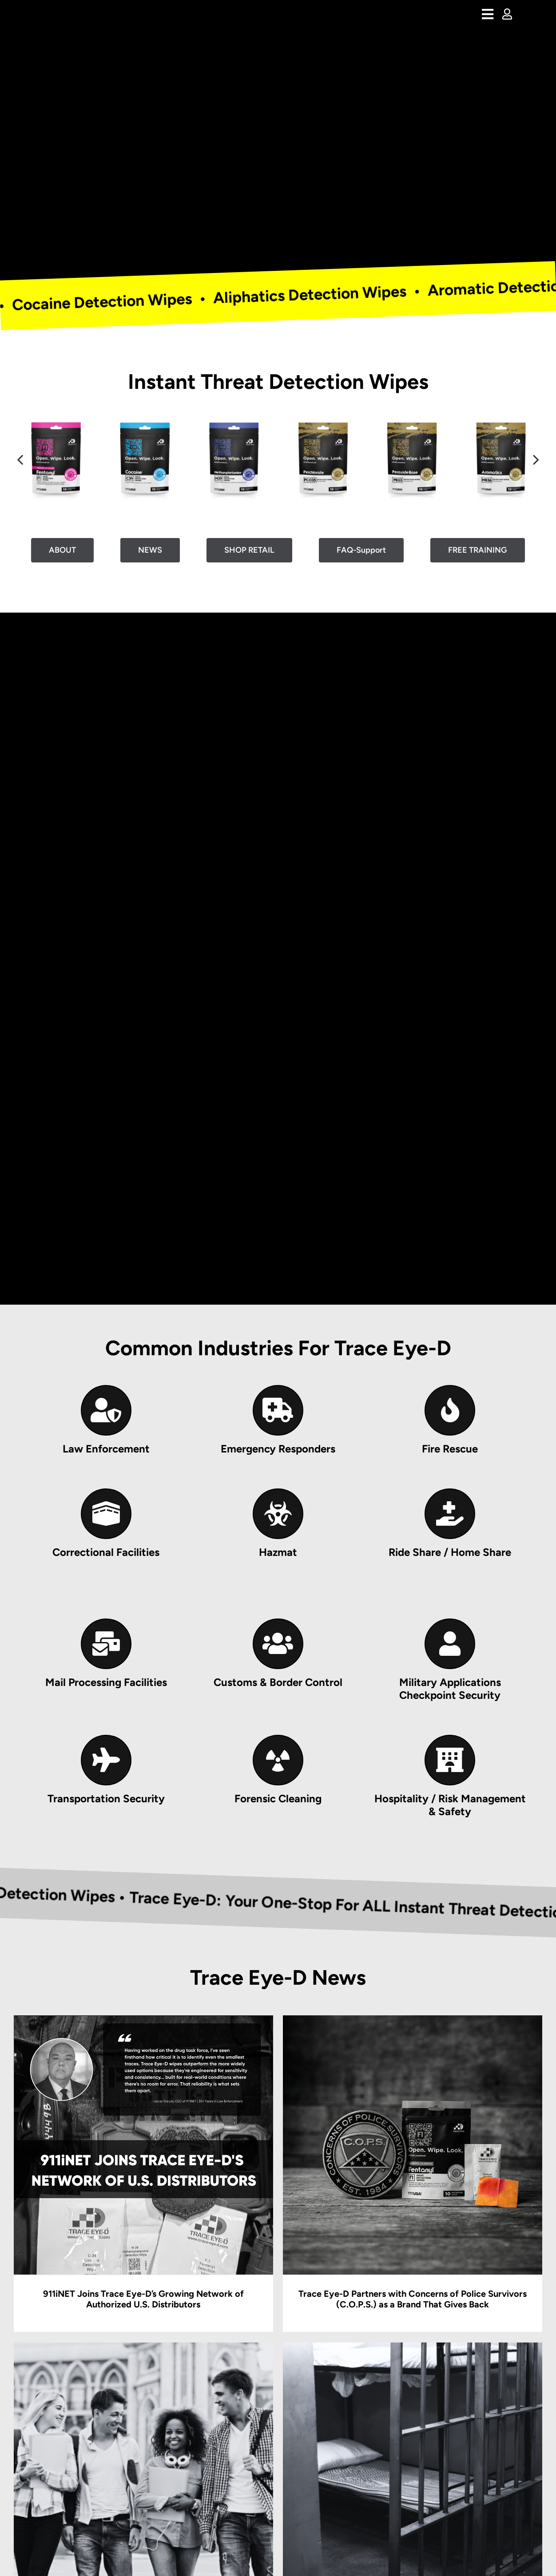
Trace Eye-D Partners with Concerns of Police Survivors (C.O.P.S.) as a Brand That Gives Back (412, 2299)
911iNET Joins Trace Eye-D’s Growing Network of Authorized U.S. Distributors (143, 2299)
